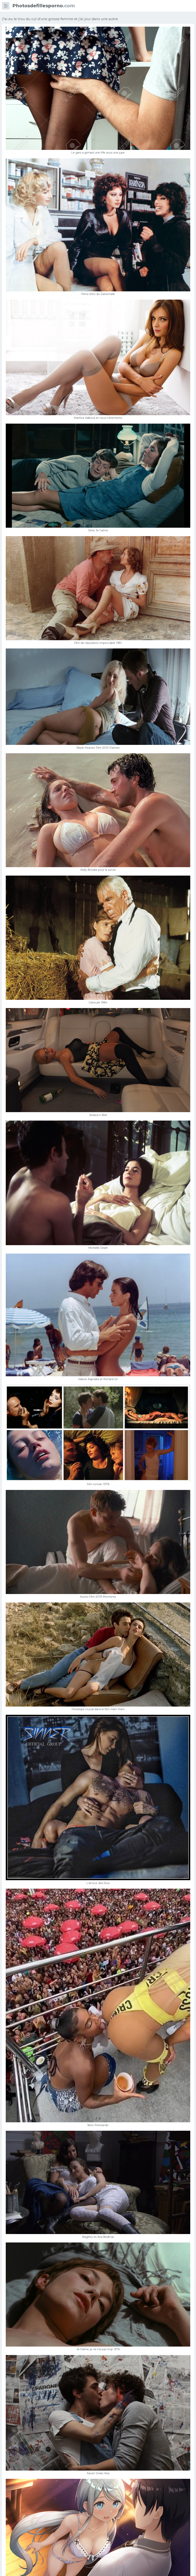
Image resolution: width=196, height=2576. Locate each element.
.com (43, 5)
